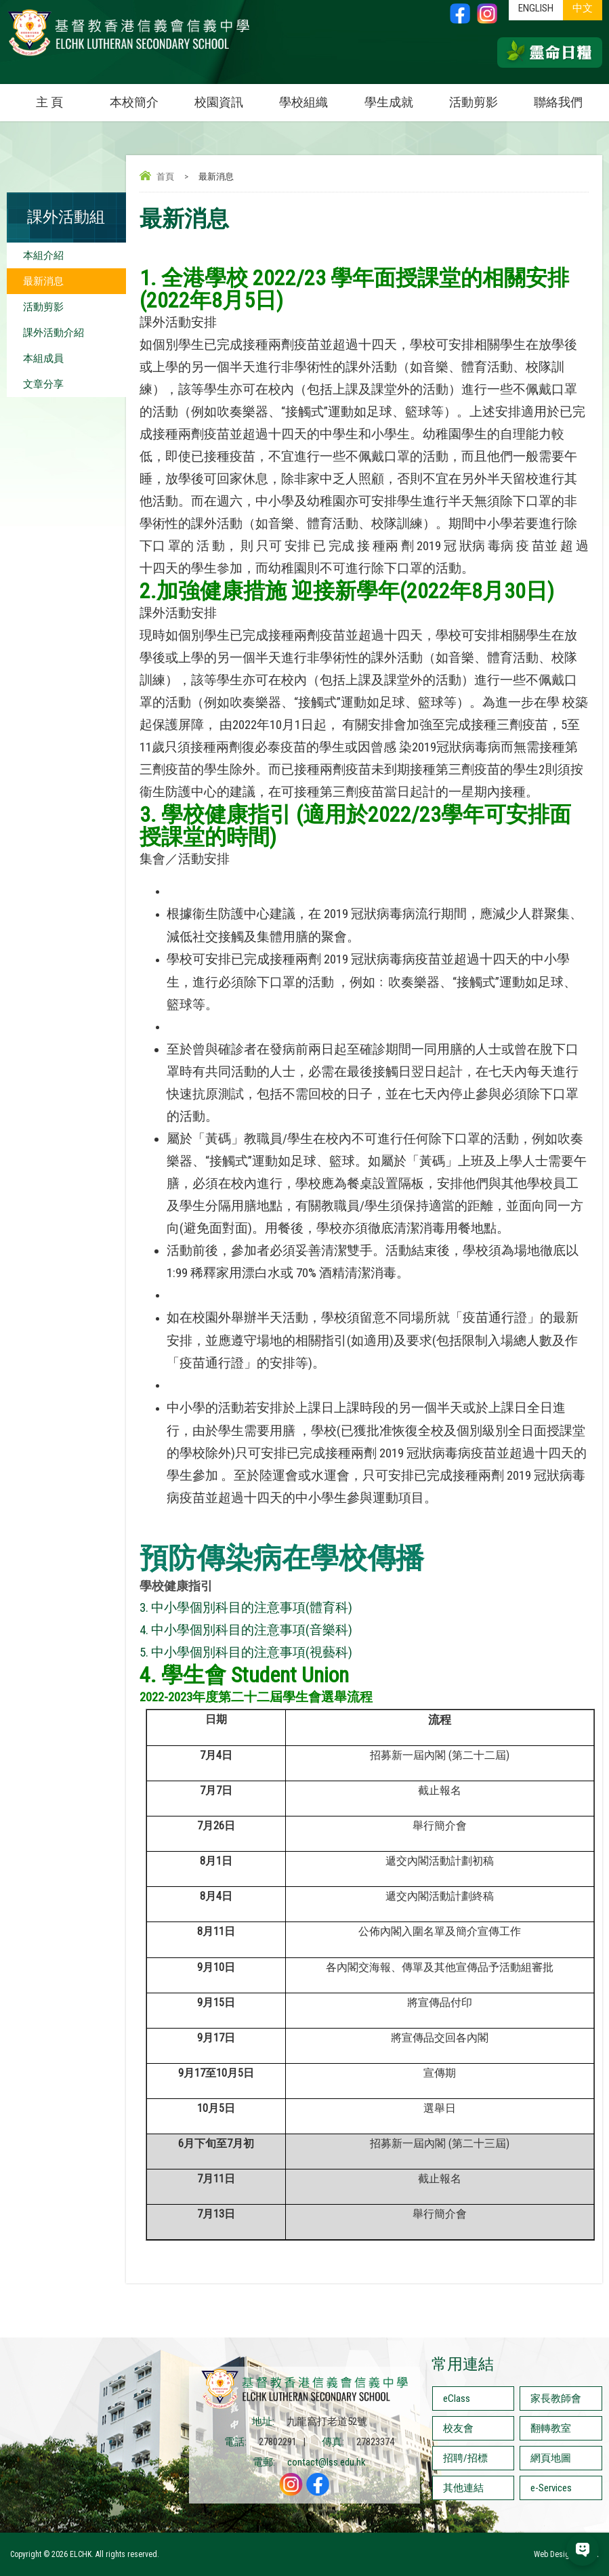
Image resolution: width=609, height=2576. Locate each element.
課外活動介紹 (53, 333)
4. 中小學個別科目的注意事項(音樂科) (246, 1630)
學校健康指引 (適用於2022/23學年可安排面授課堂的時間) (355, 826)
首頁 (165, 176)
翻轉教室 (550, 2428)
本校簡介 (143, 96)
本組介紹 (43, 255)
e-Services (551, 2488)
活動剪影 (482, 96)
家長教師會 (555, 2398)
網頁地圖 (550, 2458)
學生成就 (388, 102)
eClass (456, 2398)
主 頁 (49, 102)
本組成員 (43, 358)
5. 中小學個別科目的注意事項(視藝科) (246, 1652)
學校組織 (312, 96)
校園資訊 (227, 96)
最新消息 (43, 281)
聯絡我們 (558, 102)
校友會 (458, 2428)
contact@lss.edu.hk (326, 2462)
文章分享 (43, 384)
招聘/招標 (465, 2458)
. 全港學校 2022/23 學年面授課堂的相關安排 (359, 278)
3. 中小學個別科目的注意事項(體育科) (246, 1607)
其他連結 (463, 2488)
